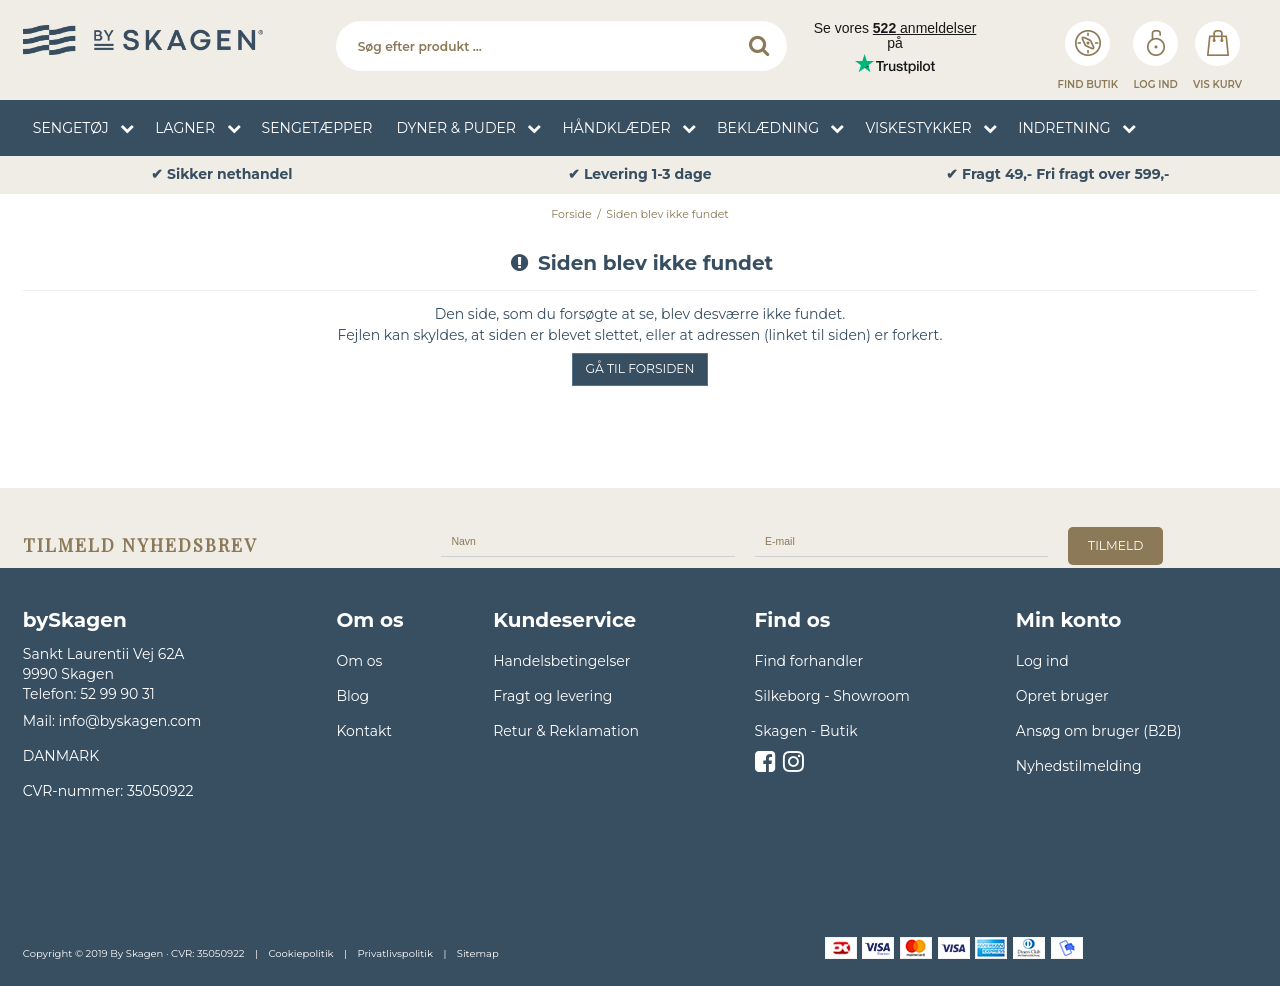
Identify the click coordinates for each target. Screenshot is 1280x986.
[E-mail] (902, 540)
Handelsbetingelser (561, 661)
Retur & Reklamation (566, 731)
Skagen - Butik (806, 731)
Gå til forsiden (640, 368)
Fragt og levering (552, 696)
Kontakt (364, 731)
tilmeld (1115, 545)
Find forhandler (809, 661)
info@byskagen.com (130, 721)
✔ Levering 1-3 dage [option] (640, 174)
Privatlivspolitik (394, 953)
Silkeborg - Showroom (832, 696)
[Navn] (588, 540)
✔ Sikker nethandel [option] (221, 174)
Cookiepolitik (300, 953)
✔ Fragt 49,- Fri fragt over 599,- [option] (1057, 174)
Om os (359, 661)
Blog (352, 696)
